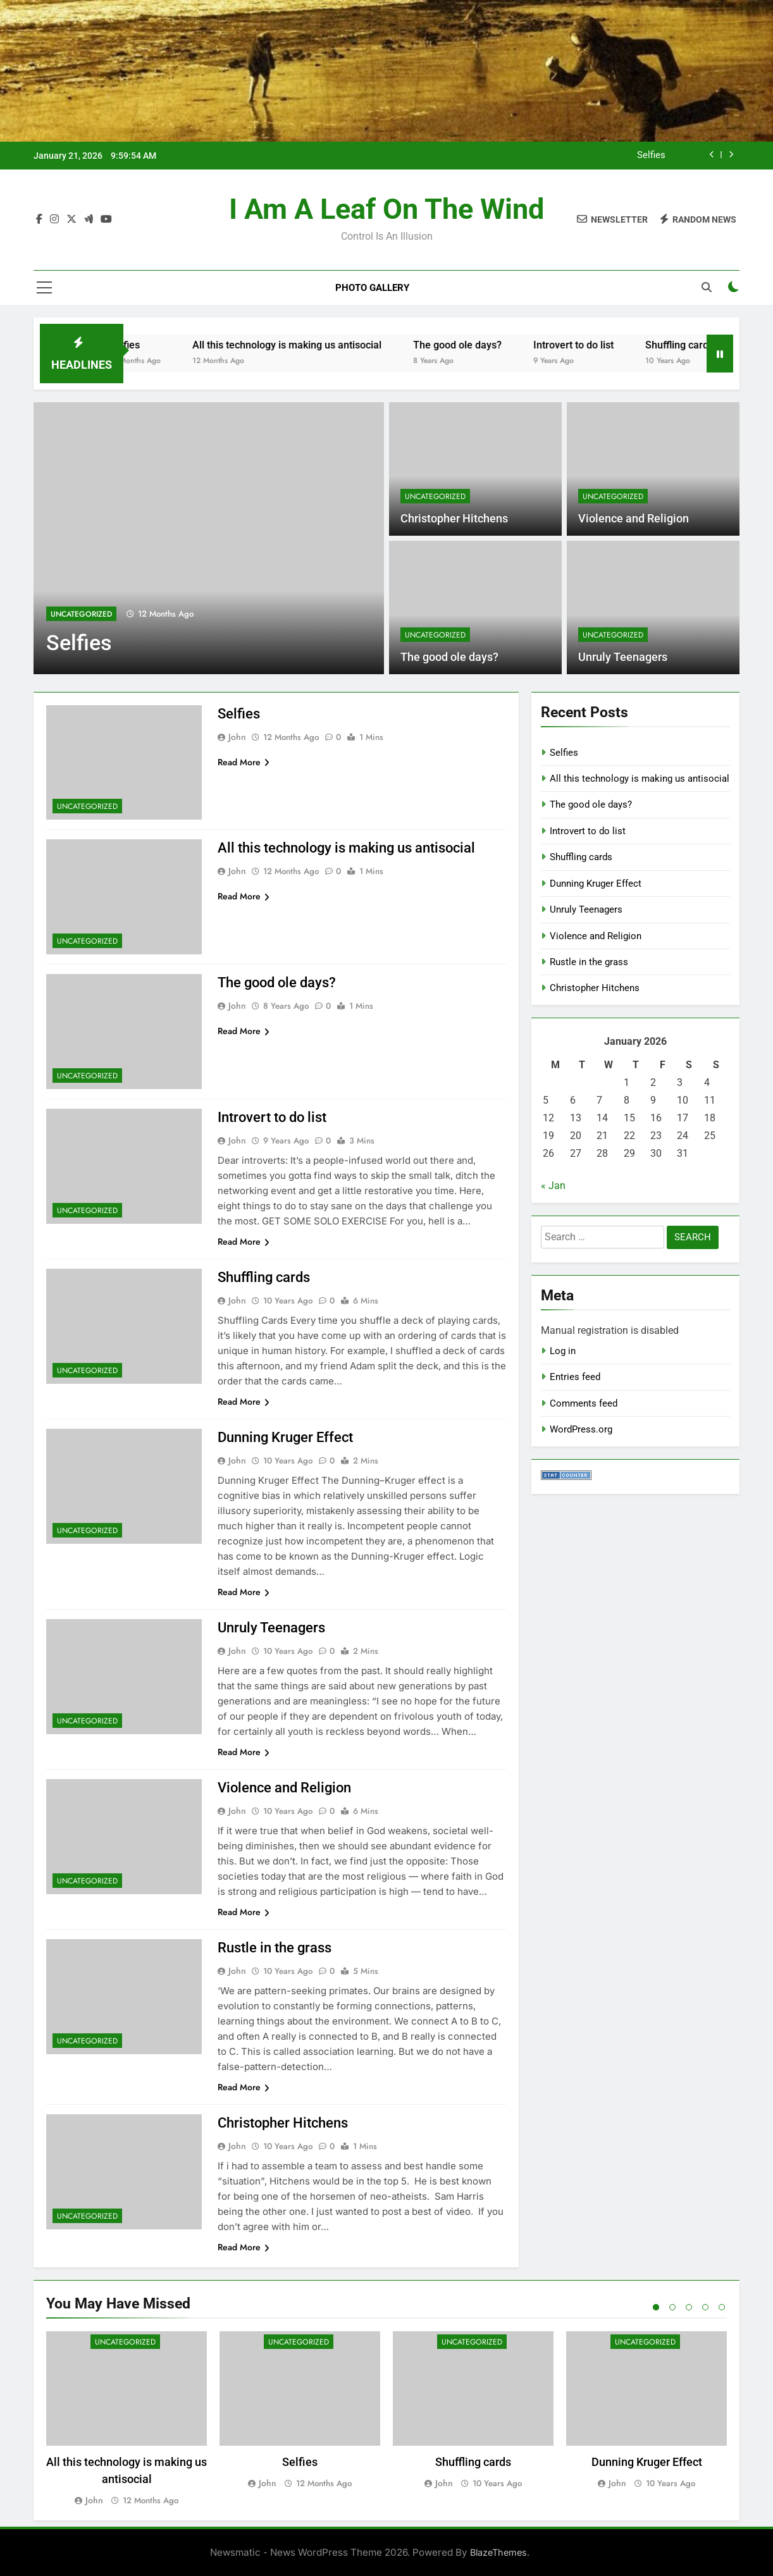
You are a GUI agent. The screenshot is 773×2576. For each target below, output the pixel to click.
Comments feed (583, 1403)
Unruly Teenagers (622, 657)
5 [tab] (722, 2307)
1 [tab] (656, 2307)
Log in (563, 1351)
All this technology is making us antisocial (309, 345)
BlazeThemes (498, 2552)
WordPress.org (581, 1429)
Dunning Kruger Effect (285, 1437)
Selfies (651, 156)
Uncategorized (81, 614)
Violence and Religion (633, 518)
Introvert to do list (596, 345)
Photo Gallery (372, 287)
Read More (243, 762)
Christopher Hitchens (454, 518)
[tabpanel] (126, 2419)
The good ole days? (480, 345)
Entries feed (575, 1377)
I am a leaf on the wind (386, 209)
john (237, 736)
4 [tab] (705, 2307)
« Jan (553, 1186)
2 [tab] (672, 2307)
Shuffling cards (702, 345)
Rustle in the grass (274, 1948)
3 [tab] (689, 2307)
